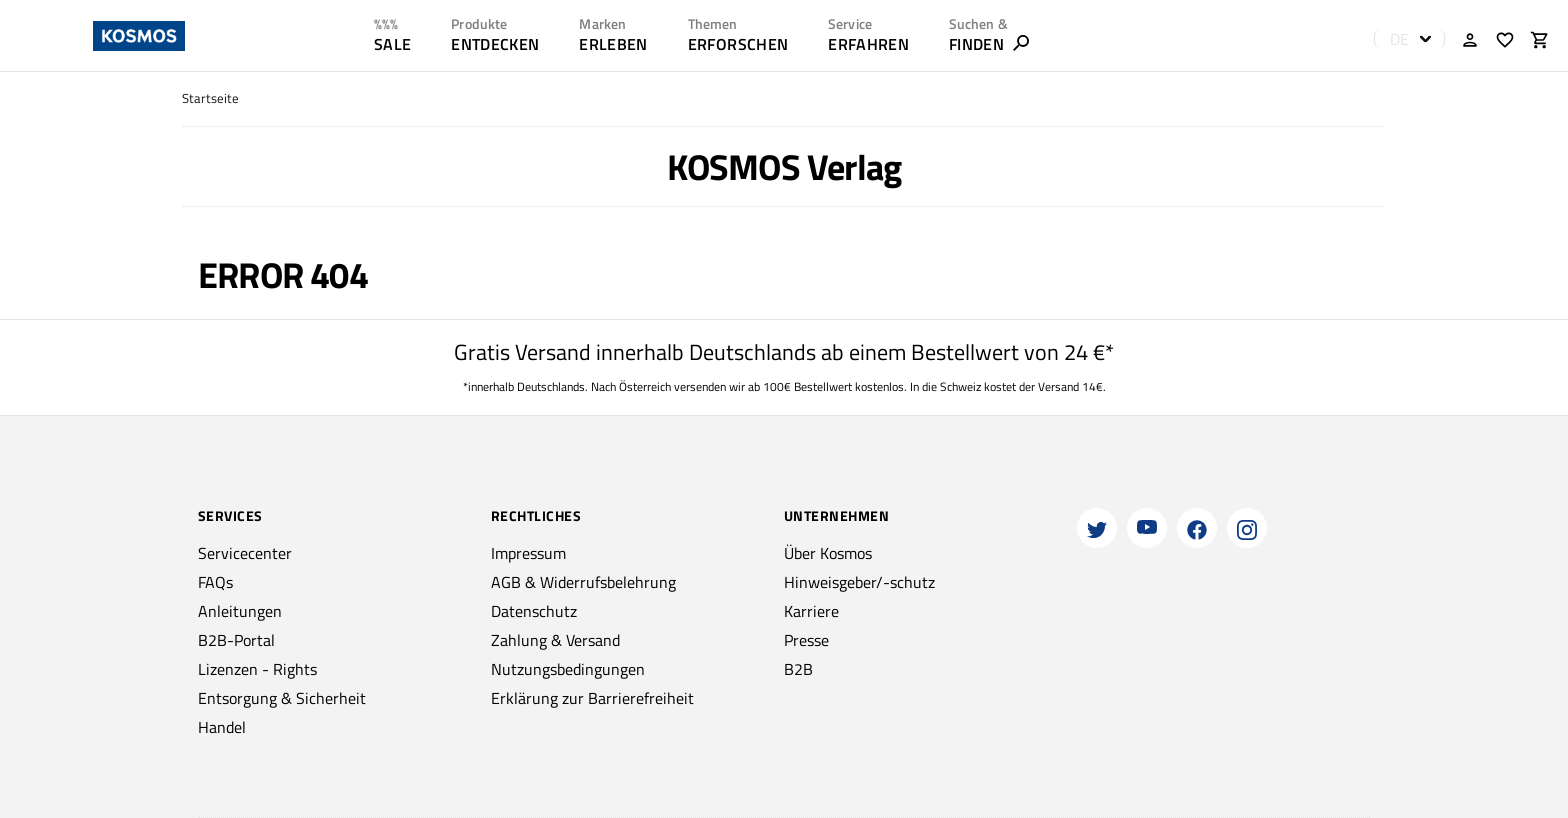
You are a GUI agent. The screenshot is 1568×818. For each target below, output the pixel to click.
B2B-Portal (236, 640)
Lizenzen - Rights (257, 669)
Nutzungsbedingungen (568, 669)
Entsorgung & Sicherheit (282, 698)
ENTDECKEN (495, 44)
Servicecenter (245, 553)
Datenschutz (534, 611)
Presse (806, 640)
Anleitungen (240, 611)
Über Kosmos (828, 553)
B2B (798, 669)
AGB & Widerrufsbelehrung (583, 582)
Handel (222, 727)
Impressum (528, 553)
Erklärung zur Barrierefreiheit (592, 698)
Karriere (811, 611)
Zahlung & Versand (555, 640)
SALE (392, 44)
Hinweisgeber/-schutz (859, 582)
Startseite (210, 98)
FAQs (215, 582)
